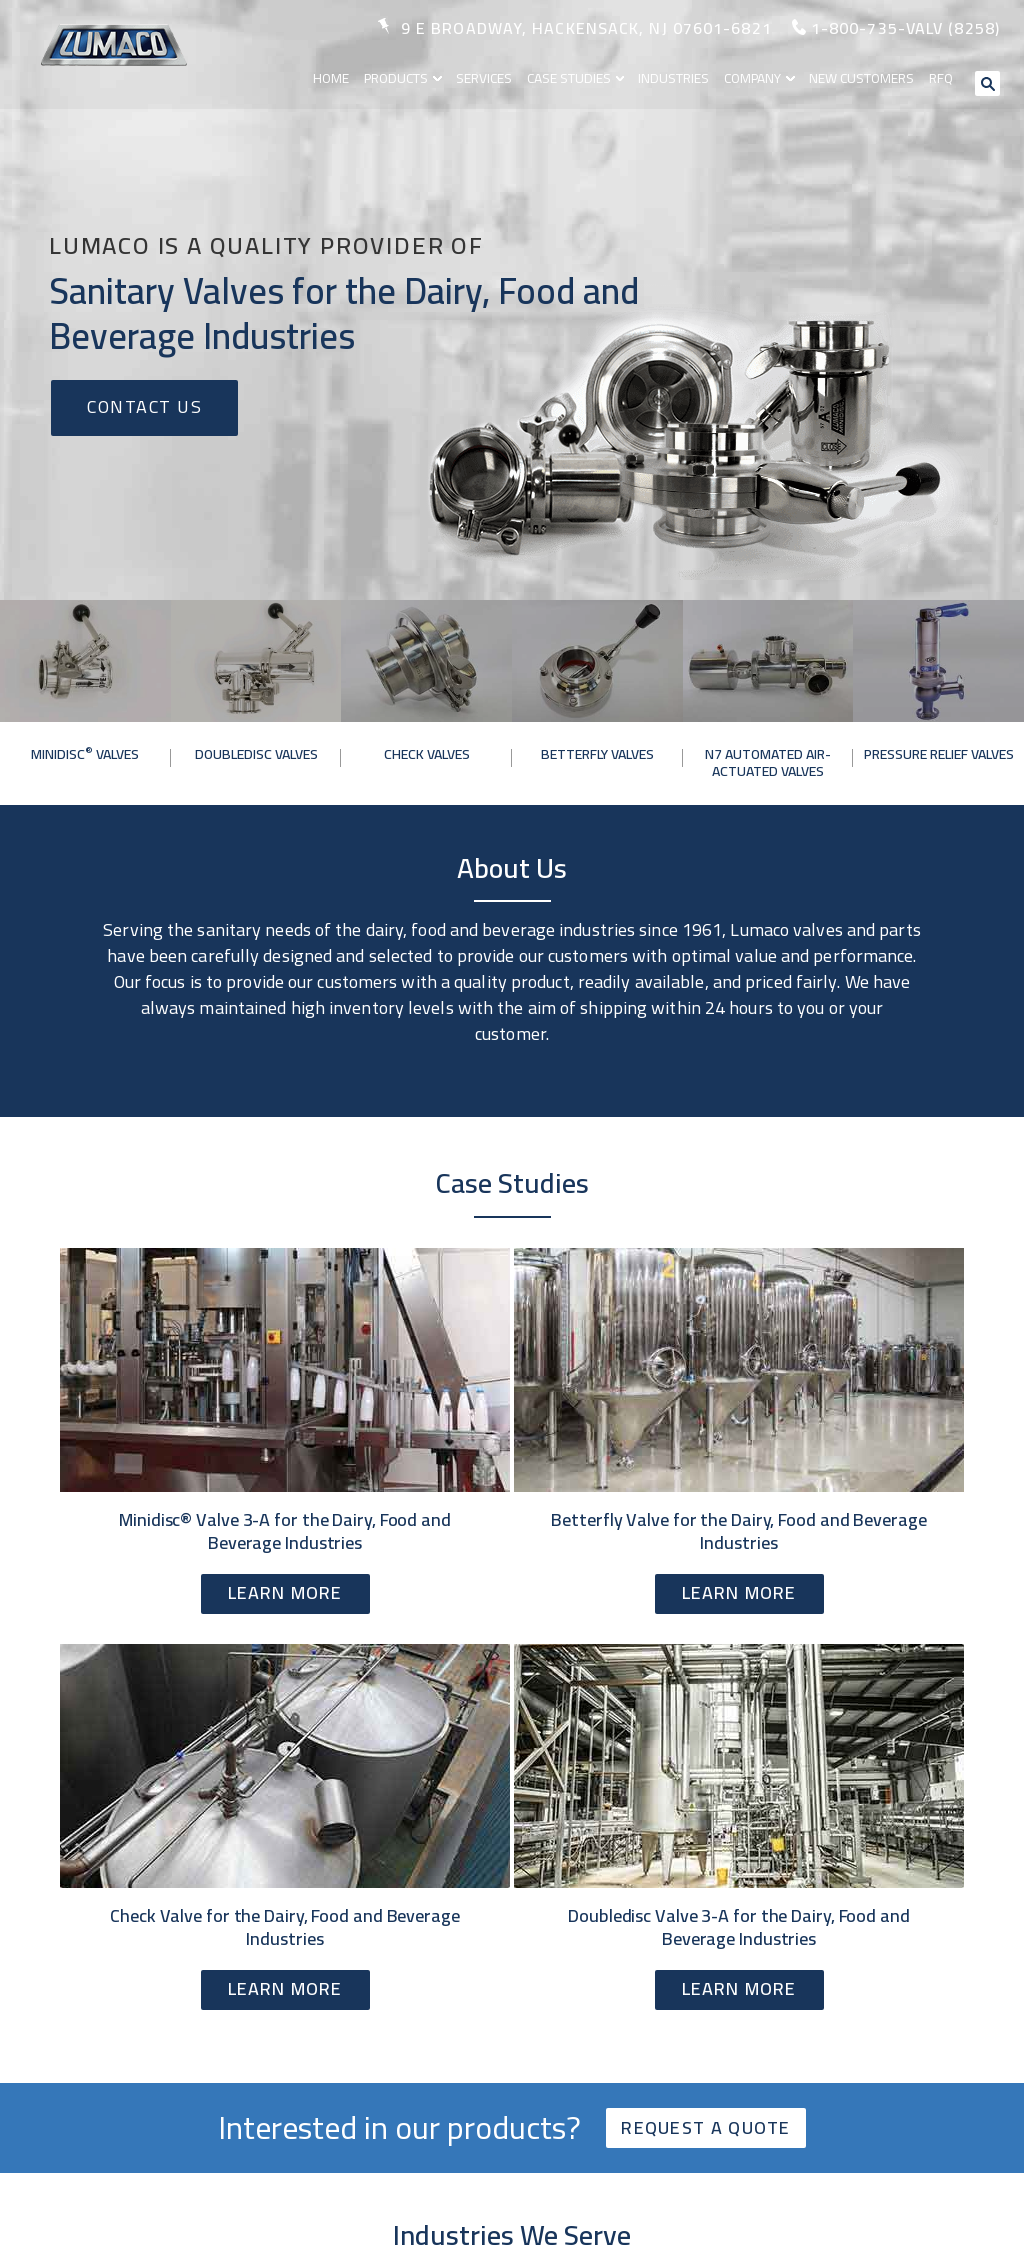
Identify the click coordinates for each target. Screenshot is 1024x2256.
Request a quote (706, 2127)
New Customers (865, 77)
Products (404, 77)
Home (341, 77)
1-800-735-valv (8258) (905, 28)
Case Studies (575, 77)
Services (491, 77)
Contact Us (144, 406)
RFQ (943, 77)
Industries (679, 77)
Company (757, 77)
